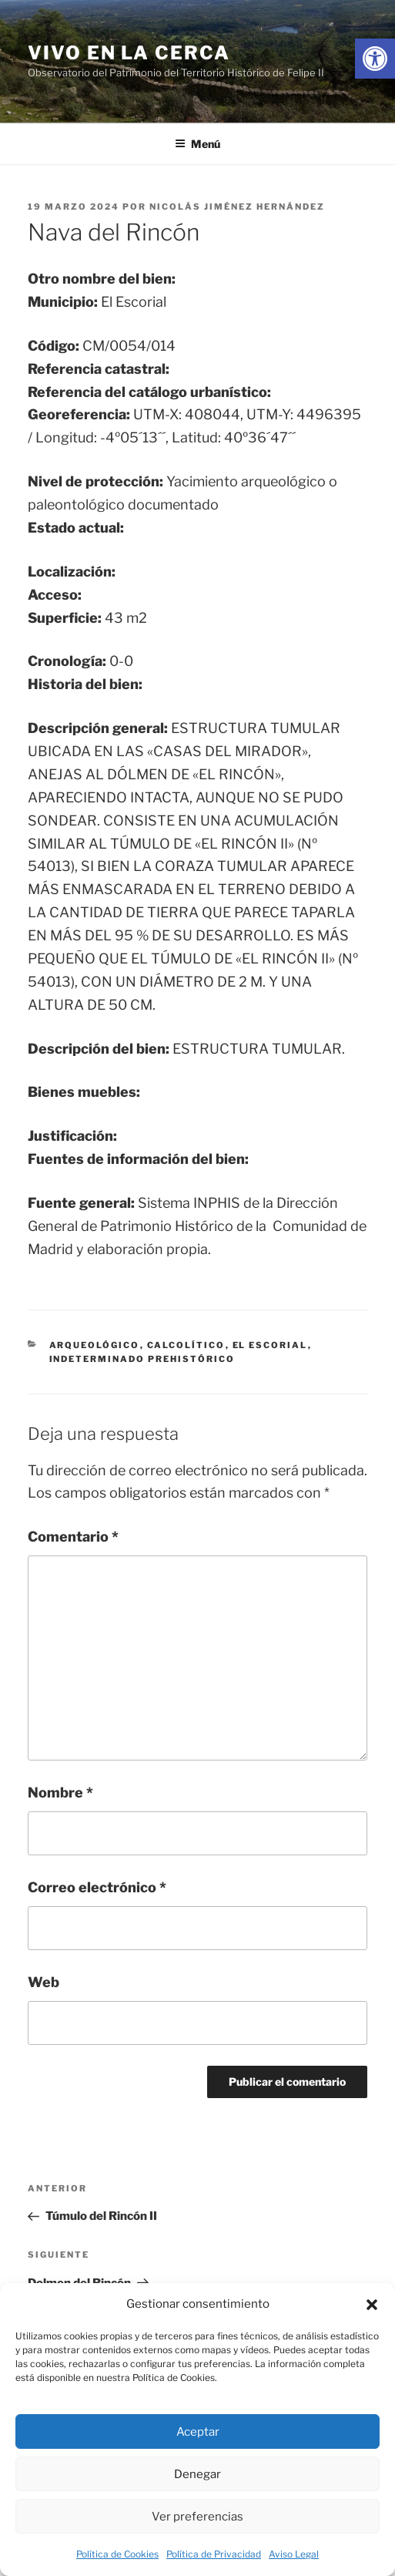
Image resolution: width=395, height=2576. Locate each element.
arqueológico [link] (94, 1345)
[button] (372, 2304)
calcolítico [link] (186, 1345)
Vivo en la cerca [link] (129, 53)
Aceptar (197, 2432)
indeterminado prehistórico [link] (142, 1359)
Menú (197, 143)
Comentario (73, 1536)
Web (43, 1982)
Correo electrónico (97, 1887)
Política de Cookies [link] (117, 2554)
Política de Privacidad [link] (213, 2554)
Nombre (60, 1792)
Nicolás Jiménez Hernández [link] (237, 206)
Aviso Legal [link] (294, 2554)
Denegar (197, 2474)
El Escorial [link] (270, 1345)
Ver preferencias (197, 2517)
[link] (375, 59)
